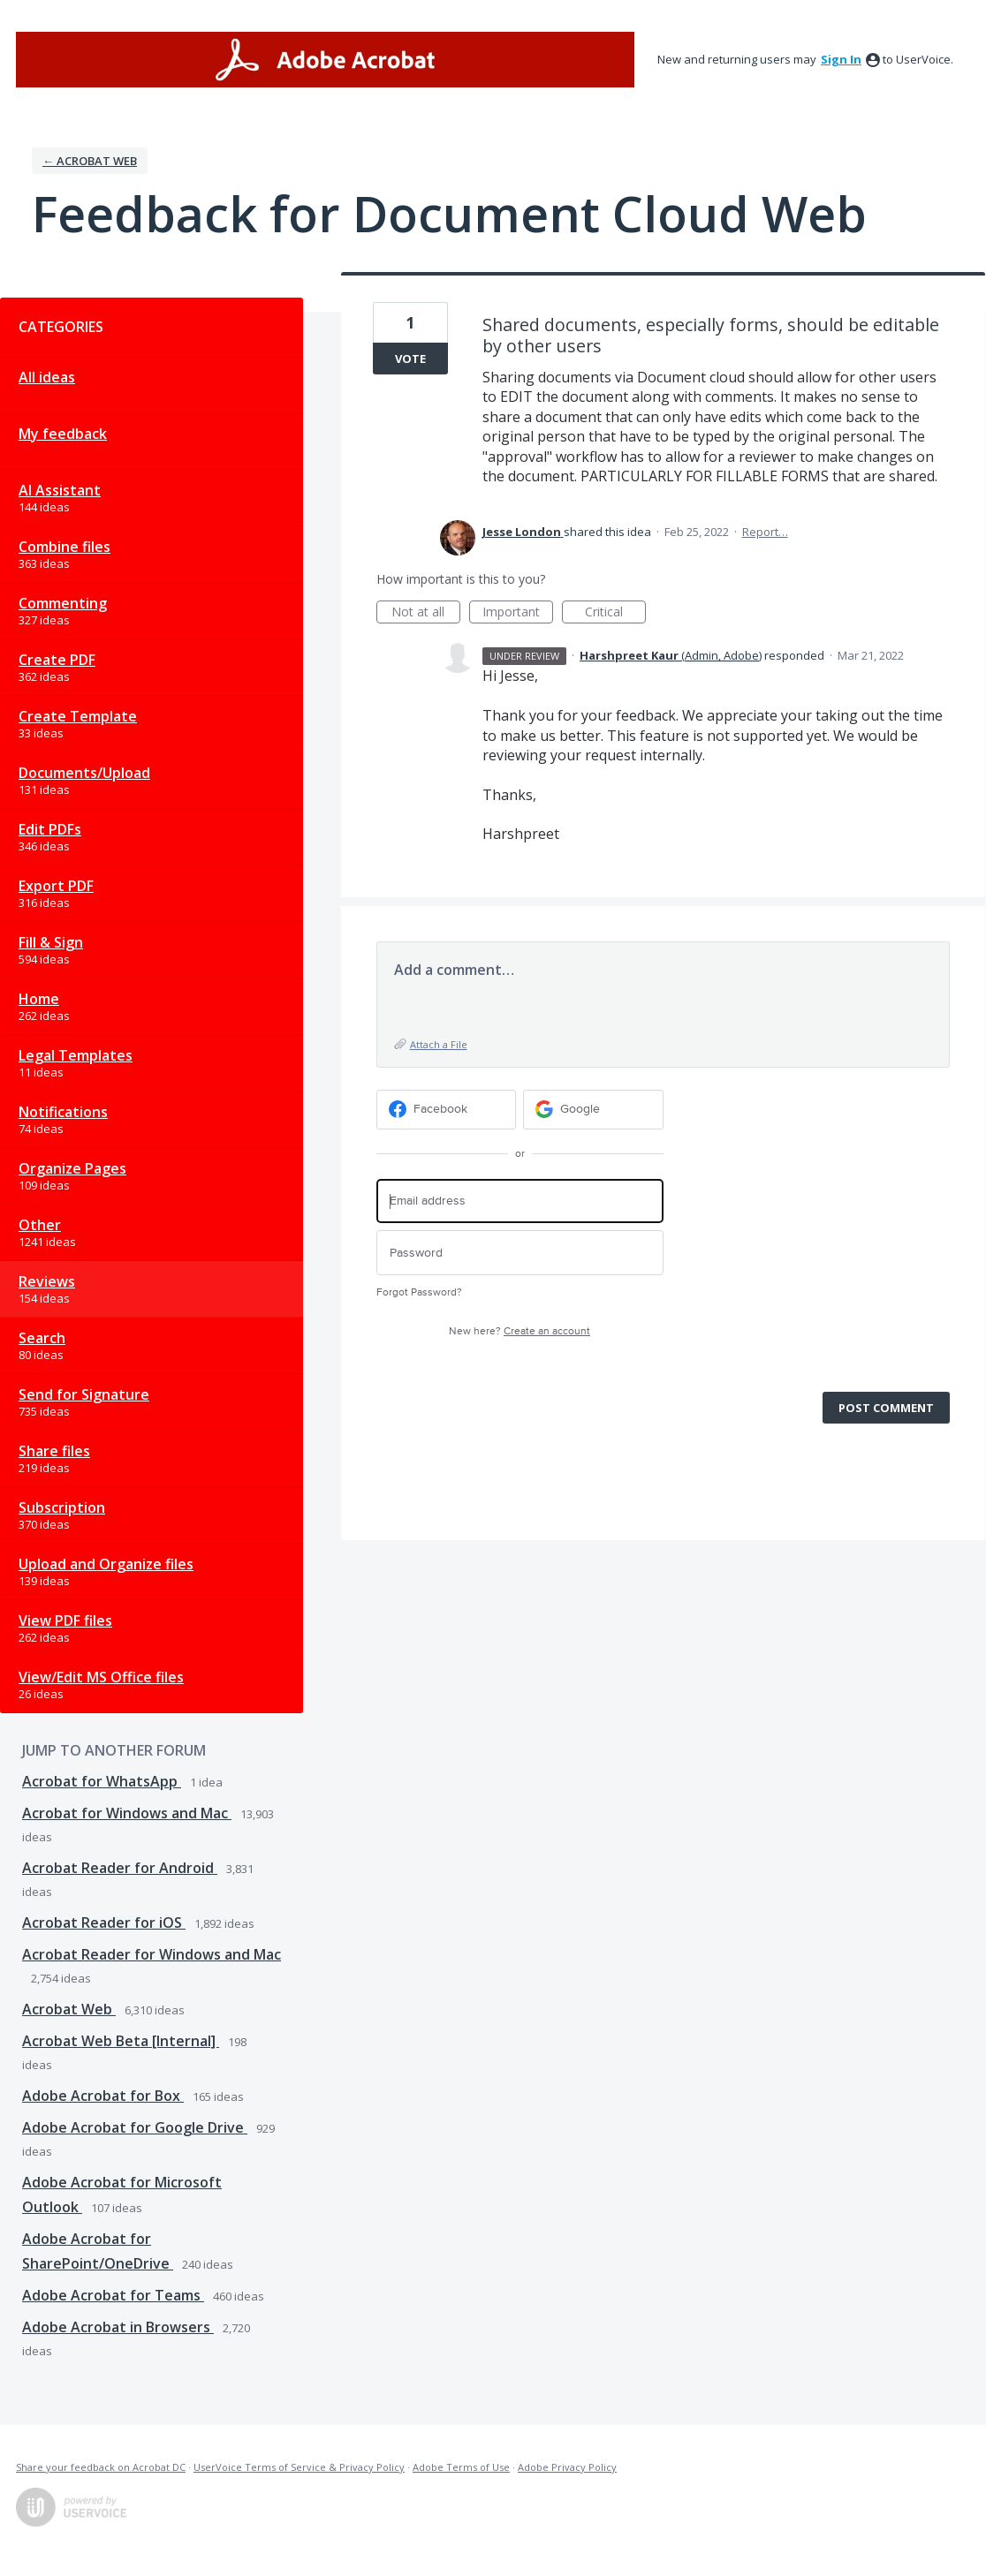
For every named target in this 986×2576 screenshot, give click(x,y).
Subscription (62, 1507)
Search (42, 1338)
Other (40, 1225)
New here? (519, 1331)
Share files (54, 1451)
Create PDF (57, 659)
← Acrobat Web (89, 161)
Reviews (47, 1281)
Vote (410, 358)
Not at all (425, 613)
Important (517, 613)
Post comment (886, 1408)
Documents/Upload (84, 772)
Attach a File (438, 1044)
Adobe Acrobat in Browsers (118, 2327)
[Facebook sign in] (446, 1109)
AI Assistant (60, 490)
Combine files (64, 546)
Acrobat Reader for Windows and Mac (151, 1954)
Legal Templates (76, 1055)
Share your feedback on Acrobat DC (101, 2467)
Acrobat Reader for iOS (104, 1922)
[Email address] (520, 1201)
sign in (841, 59)
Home (39, 998)
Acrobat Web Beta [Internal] (120, 2041)
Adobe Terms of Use (461, 2467)
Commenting (63, 603)
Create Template (78, 716)
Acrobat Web (69, 2009)
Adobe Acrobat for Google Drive (134, 2127)
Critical (615, 613)
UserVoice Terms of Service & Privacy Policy (299, 2467)
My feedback (63, 433)
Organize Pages (72, 1168)
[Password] (520, 1252)
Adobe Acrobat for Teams (113, 2295)
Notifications (63, 1112)
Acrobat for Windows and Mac (126, 1813)
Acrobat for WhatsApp (101, 1781)
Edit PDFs (50, 829)
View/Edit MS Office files (101, 1677)
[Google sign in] (593, 1109)
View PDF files (65, 1620)
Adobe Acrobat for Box (103, 2095)
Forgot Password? (419, 1292)
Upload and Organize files (106, 1564)
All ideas (47, 377)
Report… (765, 532)
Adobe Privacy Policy (567, 2467)
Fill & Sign (51, 942)
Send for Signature (84, 1394)
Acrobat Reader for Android (119, 1867)
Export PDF (56, 885)
